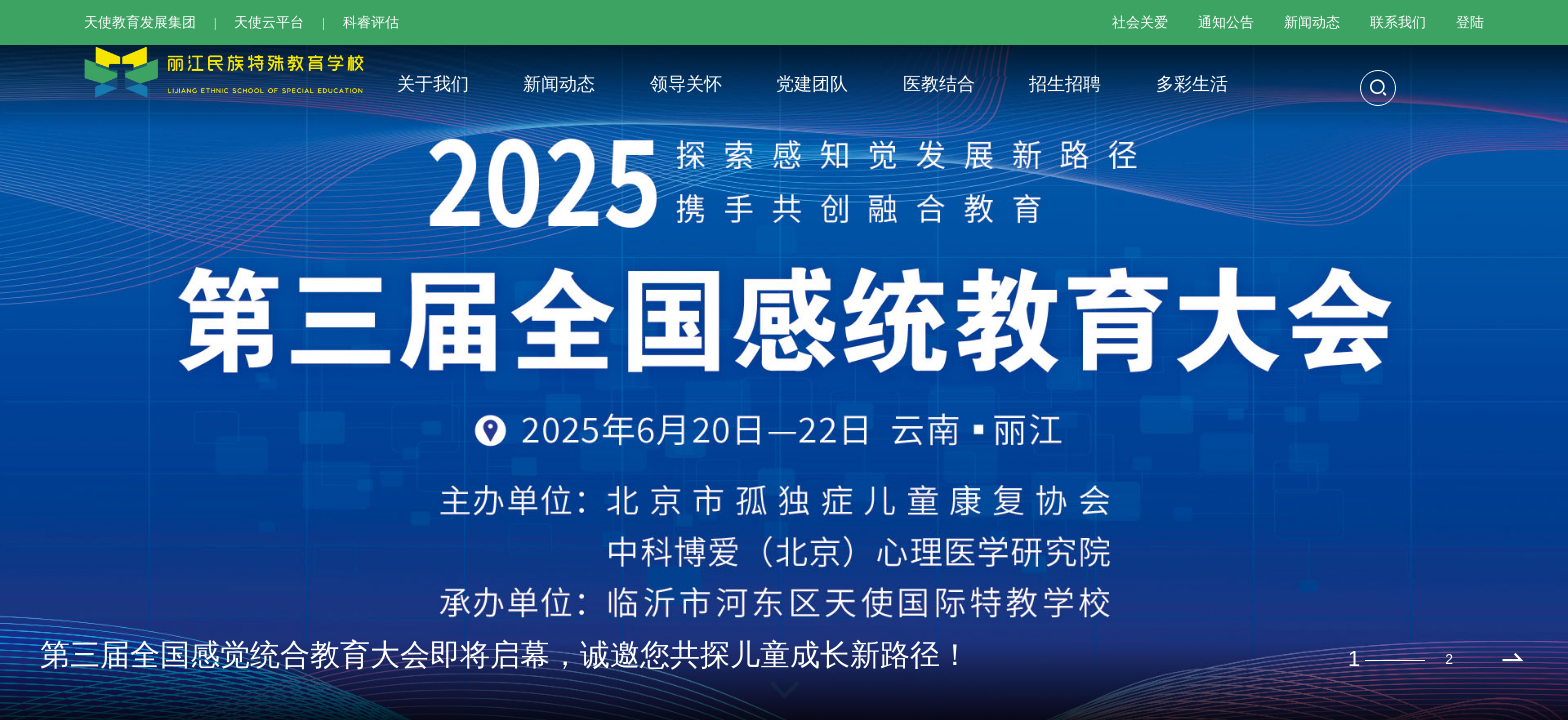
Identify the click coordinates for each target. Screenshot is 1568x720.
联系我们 (1398, 22)
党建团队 (812, 84)
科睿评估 (371, 22)
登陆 (1470, 22)
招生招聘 (1065, 84)
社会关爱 (1140, 22)
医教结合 (939, 84)
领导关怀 (686, 84)
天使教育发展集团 (140, 22)
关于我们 (433, 84)
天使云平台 (269, 22)
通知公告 (1226, 22)
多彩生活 (1192, 84)
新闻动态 (1312, 22)
